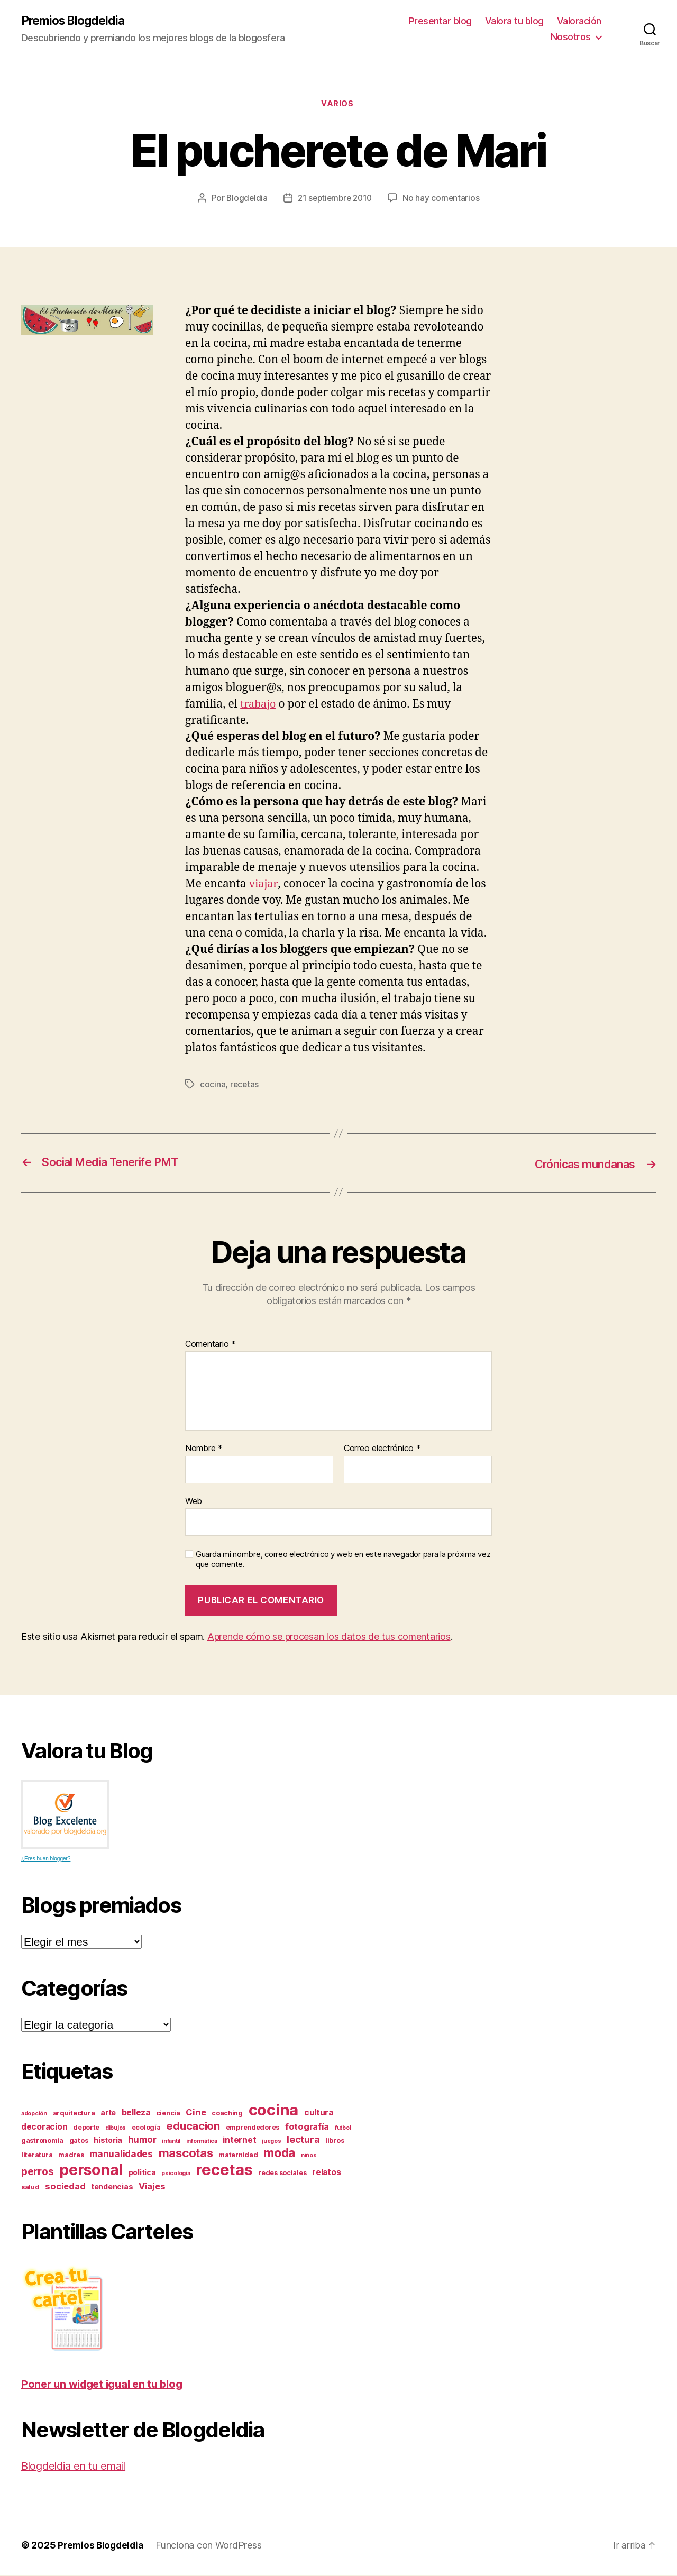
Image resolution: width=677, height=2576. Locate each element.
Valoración (579, 21)
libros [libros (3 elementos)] (334, 2142)
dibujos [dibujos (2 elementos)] (115, 2128)
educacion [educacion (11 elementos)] (193, 2126)
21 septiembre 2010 (335, 200)
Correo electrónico (382, 1449)
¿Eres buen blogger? (45, 1860)
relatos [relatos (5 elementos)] (326, 2173)
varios (338, 106)
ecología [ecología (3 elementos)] (146, 2128)
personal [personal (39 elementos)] (91, 2171)
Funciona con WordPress (212, 2546)
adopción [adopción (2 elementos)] (34, 2114)
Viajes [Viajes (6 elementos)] (152, 2187)
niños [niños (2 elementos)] (309, 2156)
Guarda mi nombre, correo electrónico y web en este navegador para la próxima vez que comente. (343, 1560)
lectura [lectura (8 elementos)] (303, 2140)
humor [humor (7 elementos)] (142, 2140)
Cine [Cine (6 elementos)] (196, 2113)
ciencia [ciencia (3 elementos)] (168, 2114)
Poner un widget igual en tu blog (106, 2384)
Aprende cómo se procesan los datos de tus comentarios (329, 1637)
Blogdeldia (245, 200)
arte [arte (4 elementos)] (108, 2113)
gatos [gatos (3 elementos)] (78, 2142)
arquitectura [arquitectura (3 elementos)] (74, 2114)
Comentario (210, 1345)
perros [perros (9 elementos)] (37, 2173)
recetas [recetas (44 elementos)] (224, 2170)
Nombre (204, 1449)
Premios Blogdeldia (76, 21)
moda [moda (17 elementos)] (279, 2154)
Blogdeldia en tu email (77, 2466)
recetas (245, 1086)
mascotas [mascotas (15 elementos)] (186, 2154)
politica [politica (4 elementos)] (142, 2173)
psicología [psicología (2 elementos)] (175, 2174)
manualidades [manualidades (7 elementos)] (121, 2154)
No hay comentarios (443, 200)
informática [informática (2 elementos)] (201, 2142)
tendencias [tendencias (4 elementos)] (112, 2187)
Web (193, 1502)
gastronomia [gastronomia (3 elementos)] (42, 2142)
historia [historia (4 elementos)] (108, 2141)
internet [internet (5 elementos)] (239, 2141)
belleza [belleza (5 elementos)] (136, 2114)
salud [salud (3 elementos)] (30, 2188)
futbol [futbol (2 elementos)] (343, 2128)
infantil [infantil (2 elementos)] (171, 2142)
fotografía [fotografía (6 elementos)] (307, 2127)
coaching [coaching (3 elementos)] (227, 2114)
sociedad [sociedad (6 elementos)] (65, 2187)
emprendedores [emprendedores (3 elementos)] (253, 2128)
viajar (264, 886)
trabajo (259, 706)
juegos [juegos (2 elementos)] (271, 2142)
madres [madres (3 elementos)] (71, 2156)
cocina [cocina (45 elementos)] (273, 2111)
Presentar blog (440, 21)
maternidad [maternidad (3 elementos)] (238, 2156)
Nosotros (571, 37)
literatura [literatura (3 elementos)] (36, 2156)
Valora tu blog (514, 21)
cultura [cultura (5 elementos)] (318, 2114)
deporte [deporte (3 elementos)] (86, 2128)
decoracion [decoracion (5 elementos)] (44, 2128)
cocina (212, 1086)
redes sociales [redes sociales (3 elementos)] (282, 2174)
